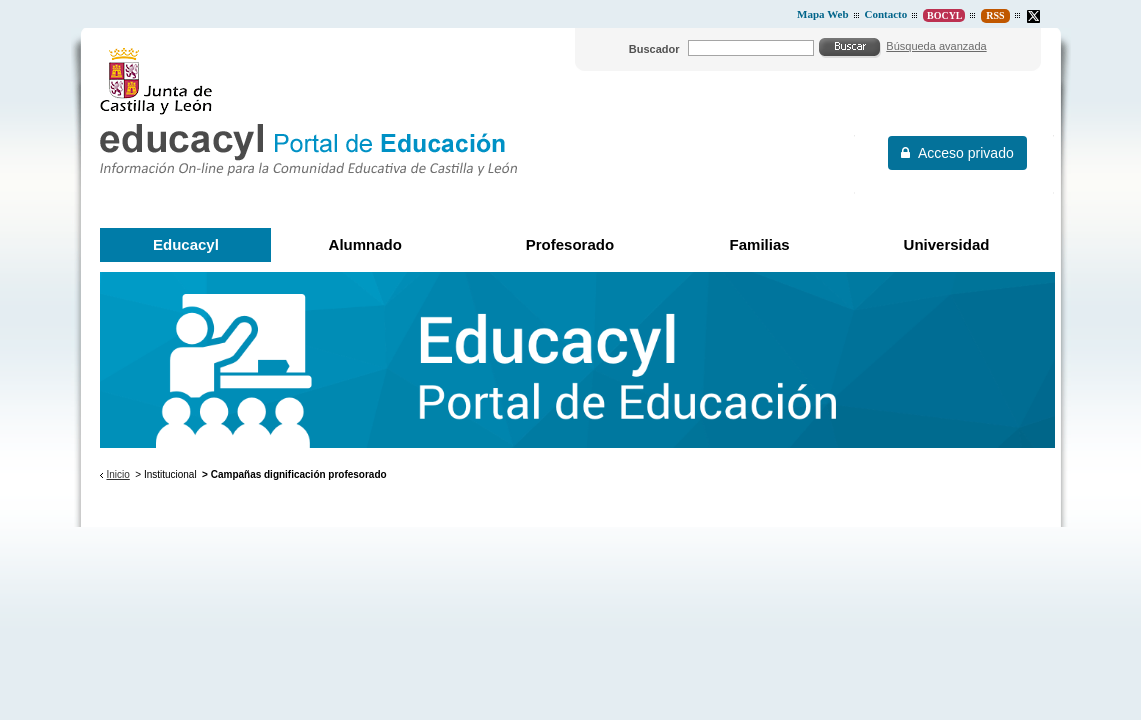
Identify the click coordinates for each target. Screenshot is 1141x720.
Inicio (117, 474)
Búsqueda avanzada (936, 46)
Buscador (654, 49)
